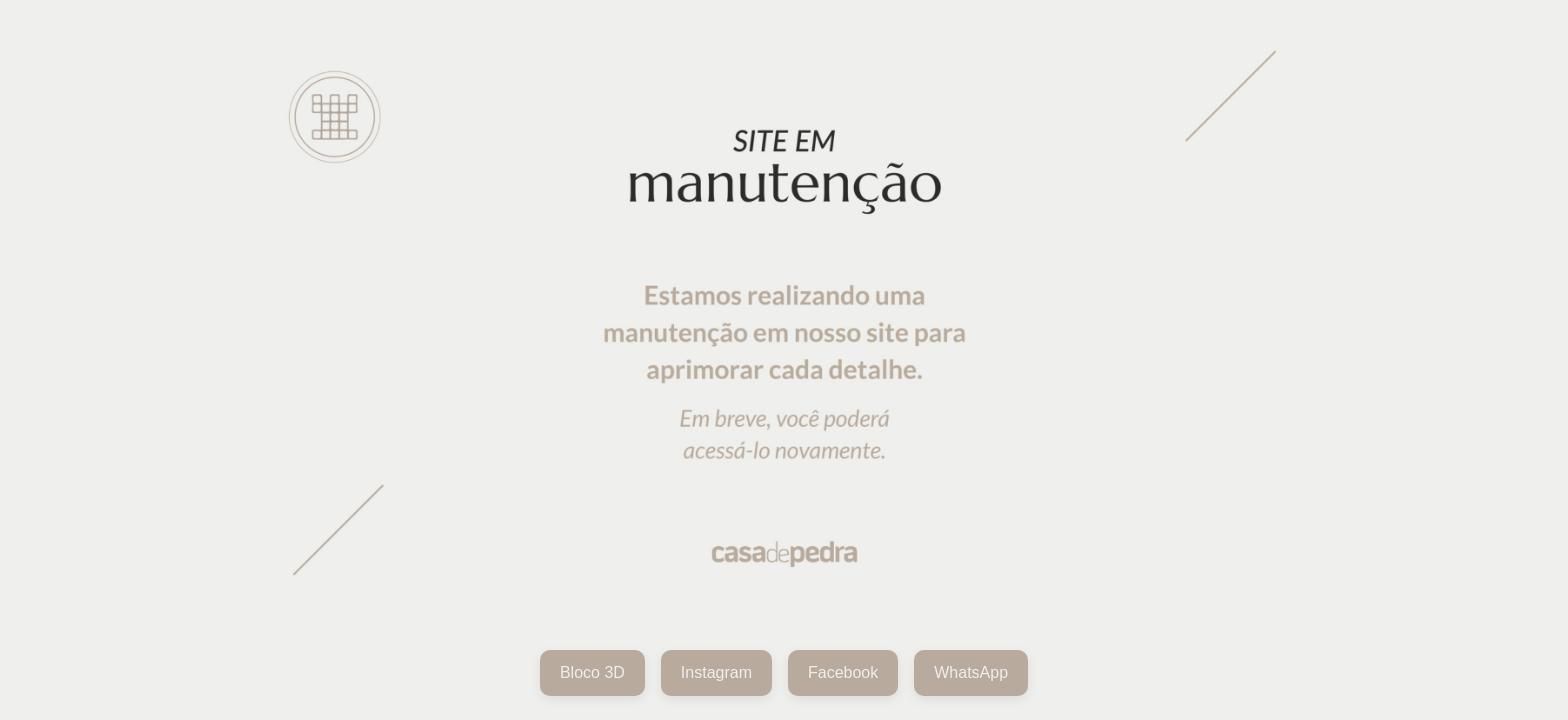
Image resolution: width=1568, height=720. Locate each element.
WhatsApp (971, 672)
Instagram (716, 672)
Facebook (843, 672)
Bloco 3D (592, 672)
